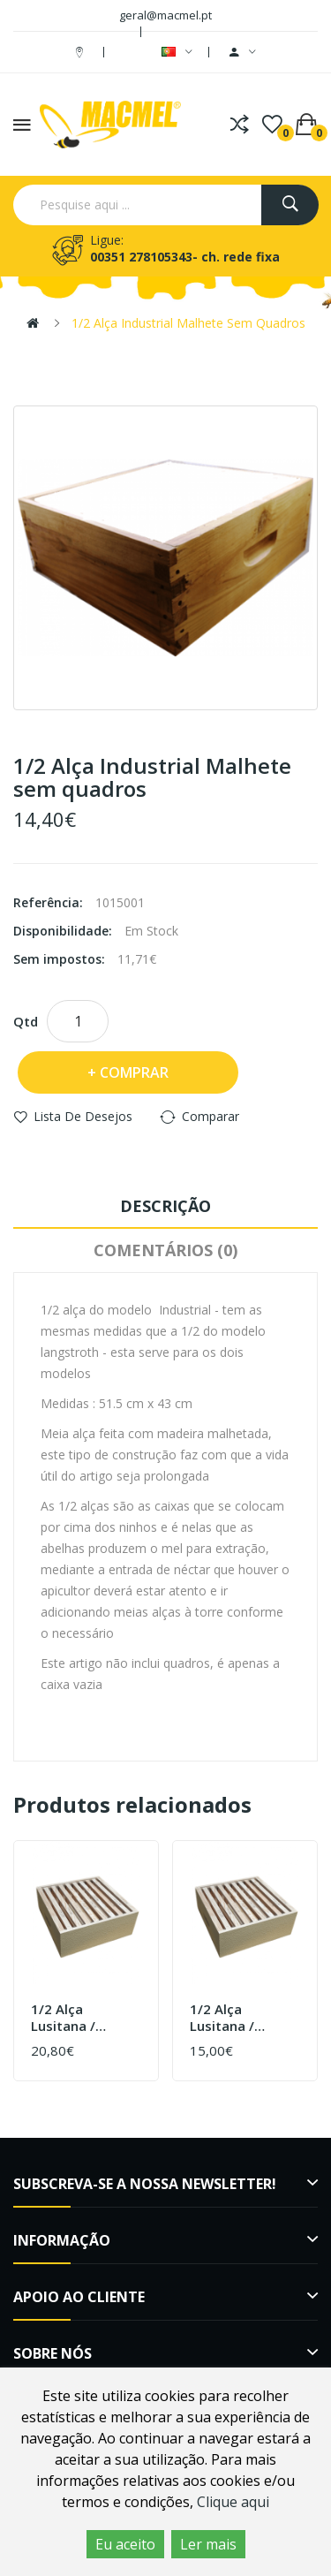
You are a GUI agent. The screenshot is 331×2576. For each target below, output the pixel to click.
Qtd (25, 1021)
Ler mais (208, 2544)
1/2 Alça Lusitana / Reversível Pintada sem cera (230, 2018)
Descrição (165, 1205)
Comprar (134, 1072)
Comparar (210, 1116)
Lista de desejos (83, 1116)
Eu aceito (125, 2544)
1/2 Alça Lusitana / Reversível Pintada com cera (72, 2018)
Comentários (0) (165, 1250)
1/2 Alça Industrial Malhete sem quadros (188, 322)
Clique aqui (233, 2502)
